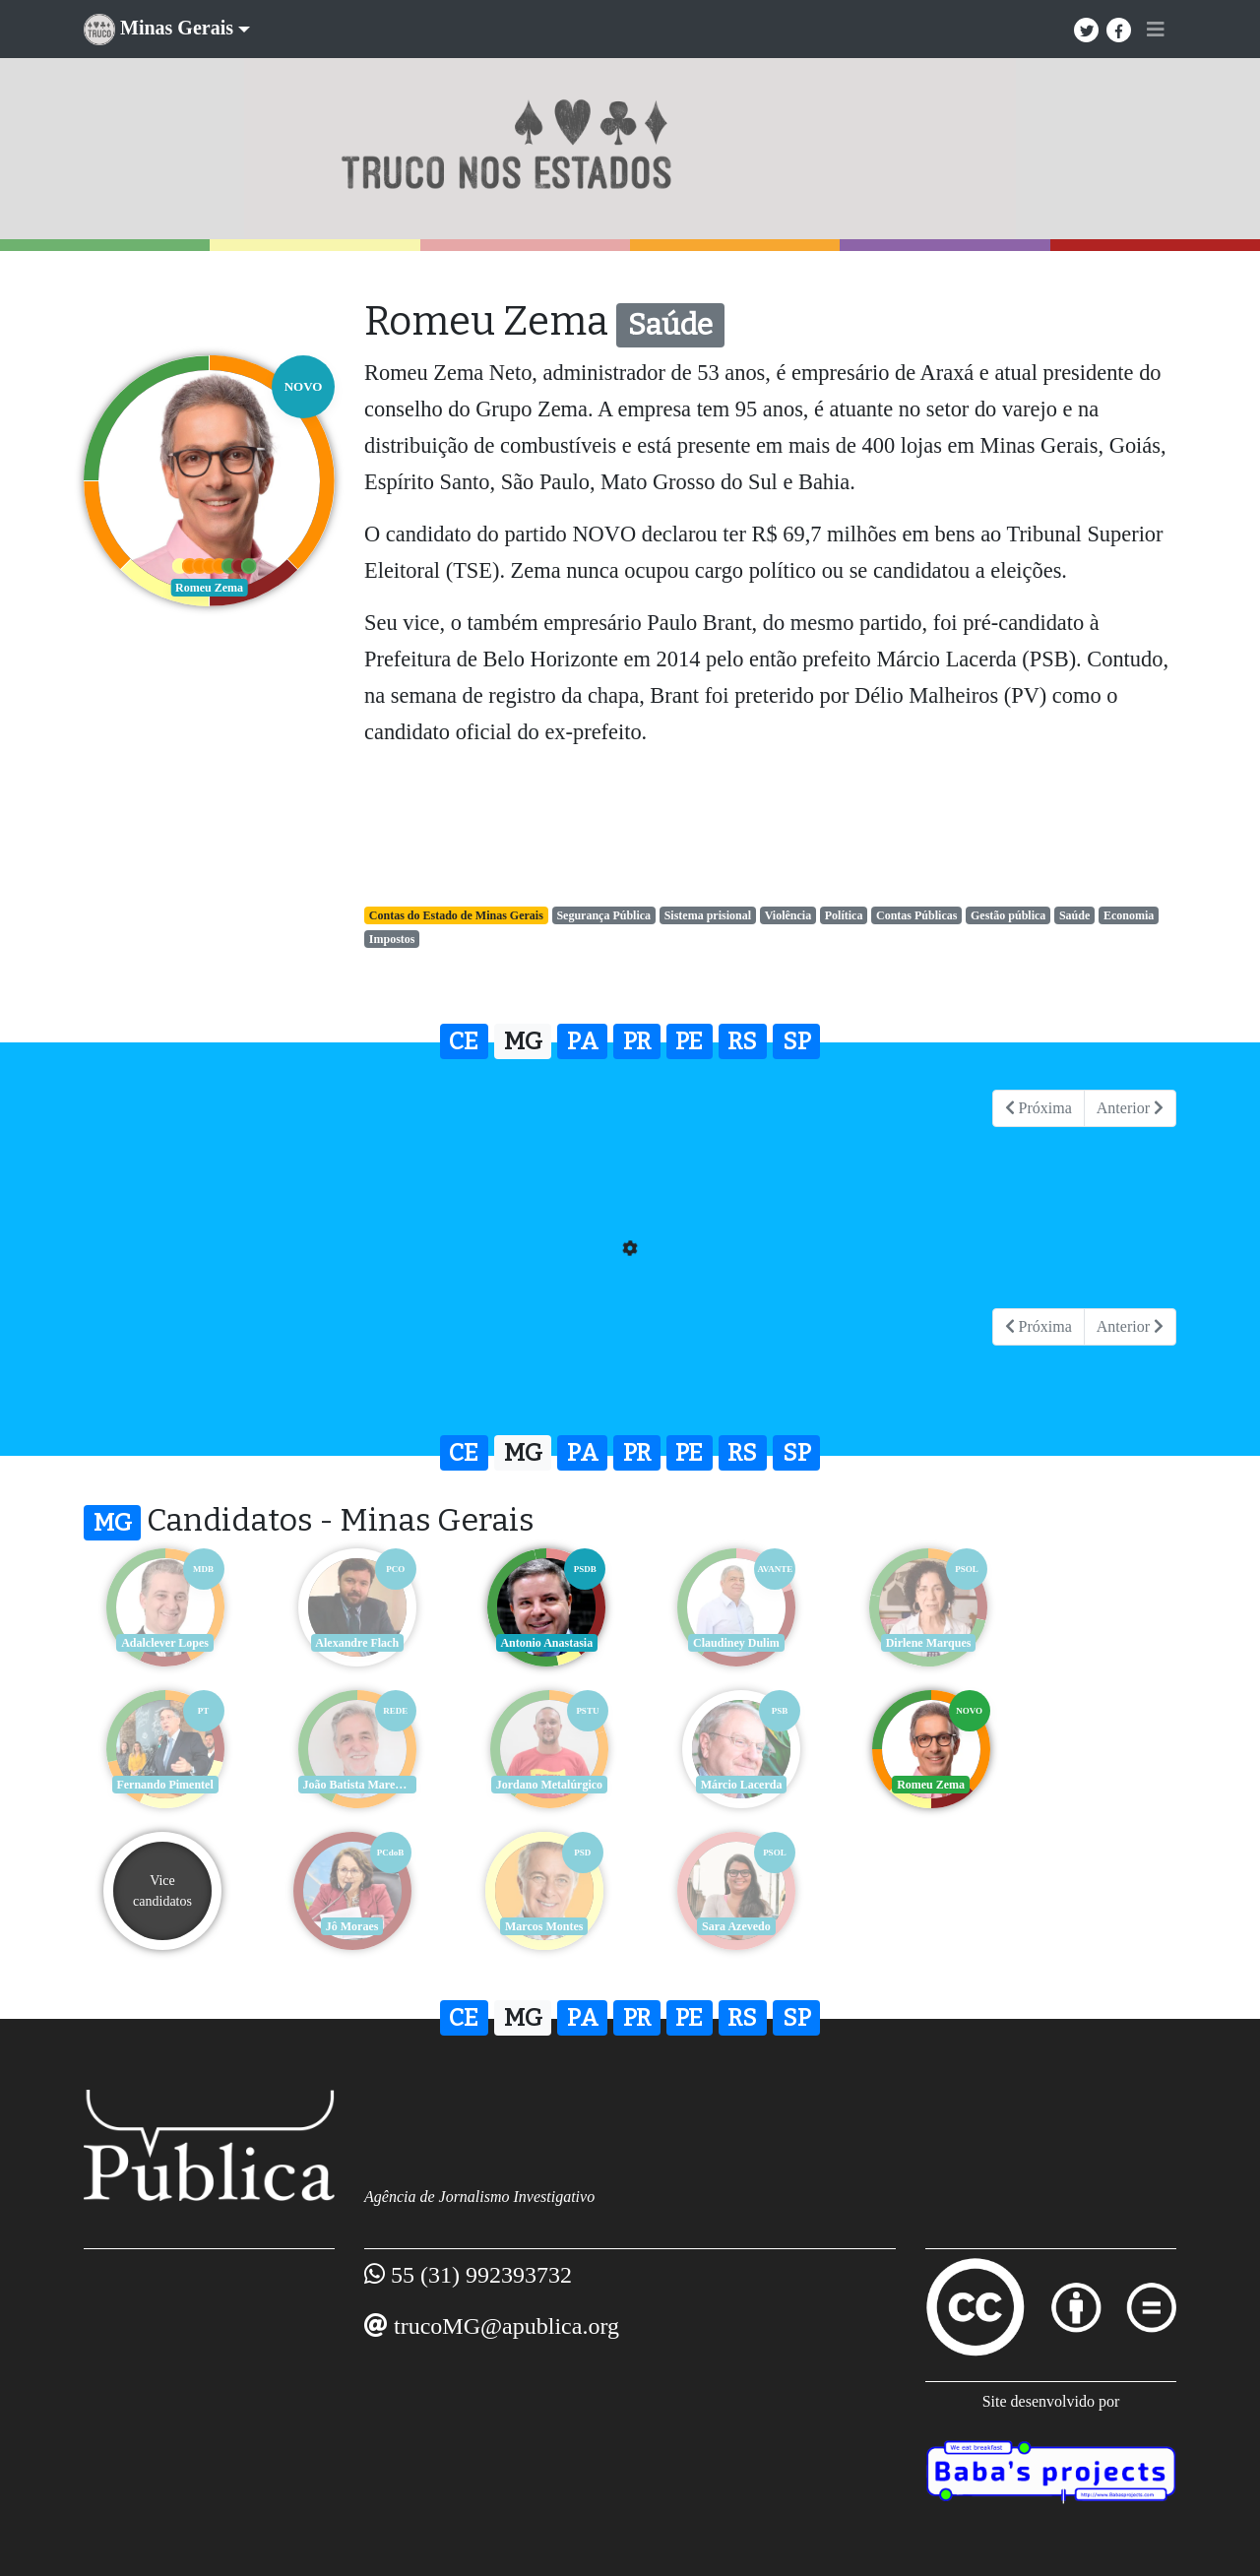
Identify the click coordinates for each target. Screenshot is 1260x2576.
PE (689, 1041)
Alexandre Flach (350, 1643)
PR (637, 1041)
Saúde (1074, 915)
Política (844, 915)
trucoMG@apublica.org (506, 2326)
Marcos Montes (162, 1926)
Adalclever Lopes (163, 1643)
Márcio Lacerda (537, 1784)
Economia (1128, 915)
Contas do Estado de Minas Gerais (456, 915)
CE (463, 1041)
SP (797, 1041)
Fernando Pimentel (1097, 1643)
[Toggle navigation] (1155, 29)
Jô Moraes (1097, 1784)
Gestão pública (1008, 915)
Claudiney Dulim (723, 1643)
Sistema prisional (707, 915)
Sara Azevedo (349, 1926)
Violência (788, 915)
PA (582, 1041)
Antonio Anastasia (536, 1643)
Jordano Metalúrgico (349, 1784)
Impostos (392, 939)
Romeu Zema (724, 1784)
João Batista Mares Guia (164, 1784)
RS (742, 1041)
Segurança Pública (603, 915)
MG (523, 1041)
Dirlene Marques (911, 1643)
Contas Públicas (916, 915)
